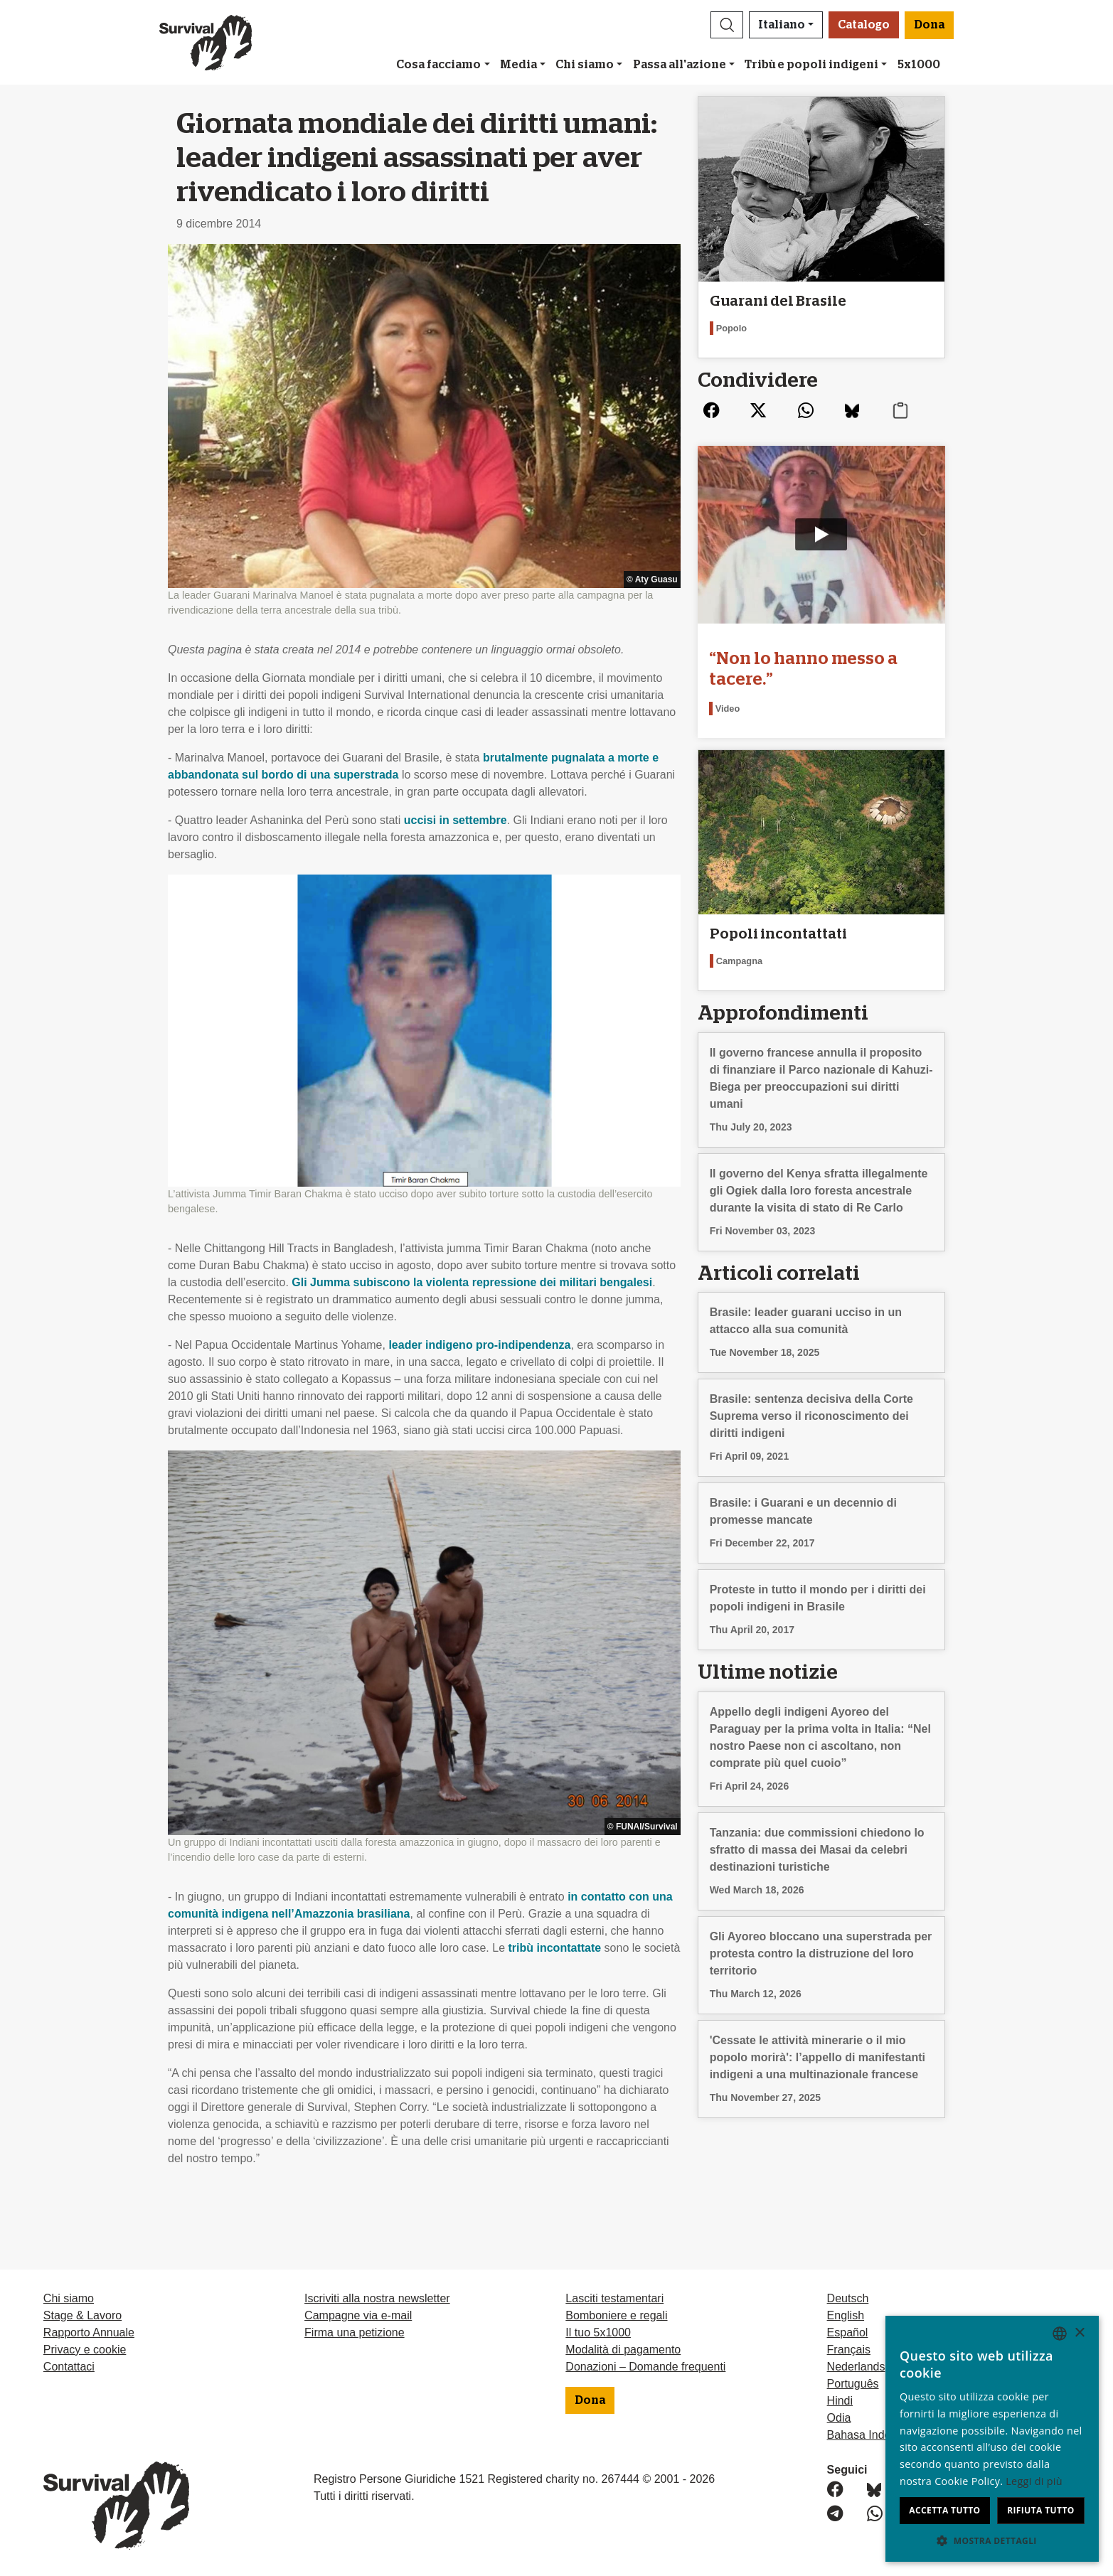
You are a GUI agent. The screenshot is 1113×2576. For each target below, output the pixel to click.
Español (847, 2332)
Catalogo (864, 25)
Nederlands (856, 2367)
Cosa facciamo (438, 64)
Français (848, 2349)
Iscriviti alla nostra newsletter (377, 2298)
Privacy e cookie (85, 2349)
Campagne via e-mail (358, 2315)
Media (518, 64)
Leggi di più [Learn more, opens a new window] (1034, 2481)
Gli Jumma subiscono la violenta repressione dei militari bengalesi (472, 1282)
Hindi (840, 2401)
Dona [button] (929, 25)
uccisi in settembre (455, 820)
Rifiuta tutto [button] (1041, 2510)
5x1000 (919, 64)
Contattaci (69, 2367)
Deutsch (848, 2298)
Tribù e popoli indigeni (811, 64)
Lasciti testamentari (614, 2298)
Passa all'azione (679, 64)
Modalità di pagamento (623, 2349)
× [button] (1079, 2333)
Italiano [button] (781, 25)
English (845, 2315)
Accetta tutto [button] (944, 2510)
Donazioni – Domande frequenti (645, 2367)
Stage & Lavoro (82, 2315)
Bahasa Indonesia (872, 2435)
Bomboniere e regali (616, 2315)
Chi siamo (584, 64)
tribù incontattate (555, 1948)
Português (853, 2384)
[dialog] (992, 2439)
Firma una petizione (354, 2332)
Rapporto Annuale (88, 2332)
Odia (839, 2418)
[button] (726, 24)
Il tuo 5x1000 (598, 2332)
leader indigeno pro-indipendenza (479, 1345)
